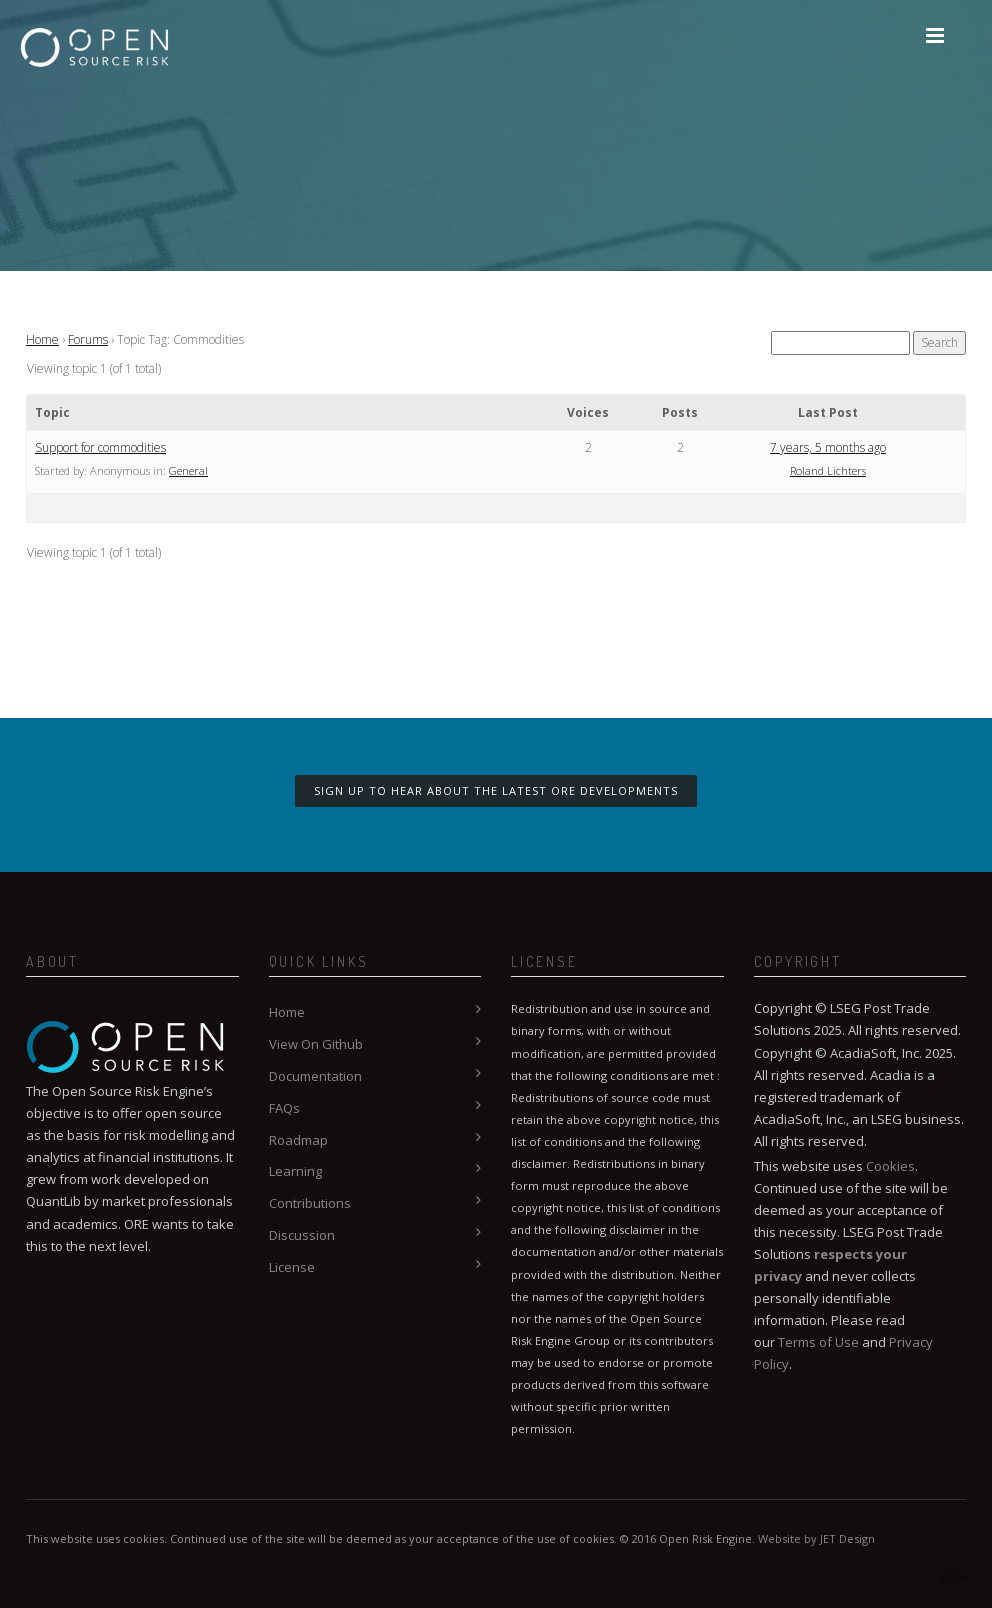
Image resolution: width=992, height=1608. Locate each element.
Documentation (315, 1076)
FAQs (284, 1108)
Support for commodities (100, 447)
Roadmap (298, 1140)
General (188, 470)
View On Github (316, 1044)
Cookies (890, 1166)
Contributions (310, 1203)
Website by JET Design (816, 1538)
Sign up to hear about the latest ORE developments (496, 790)
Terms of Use (818, 1342)
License (292, 1267)
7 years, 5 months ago (828, 447)
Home (42, 339)
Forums (88, 339)
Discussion (302, 1235)
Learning (295, 1171)
